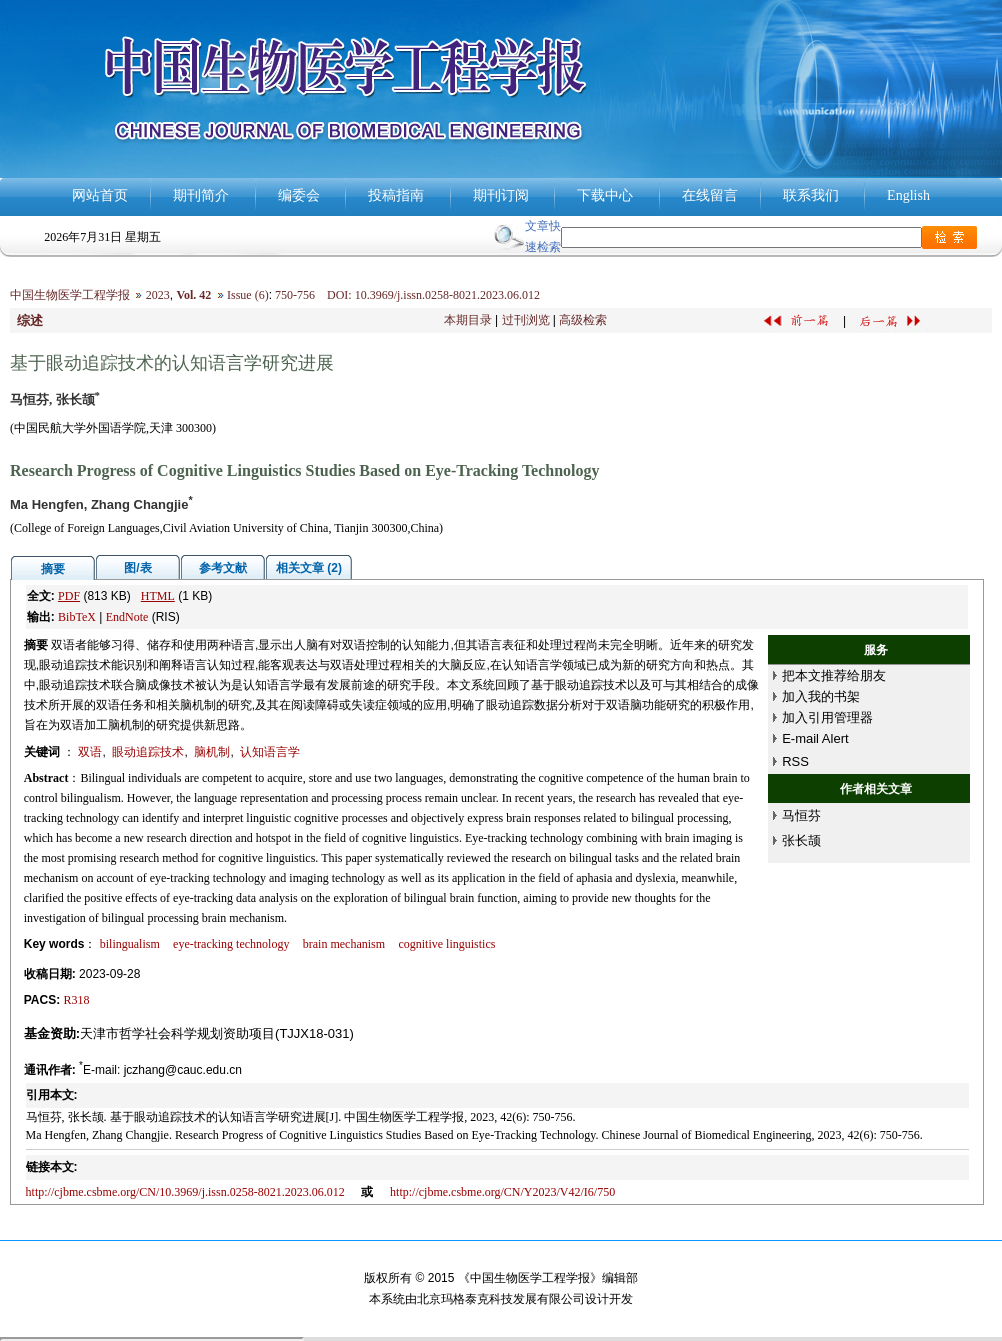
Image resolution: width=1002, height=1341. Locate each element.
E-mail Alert (815, 738)
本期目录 (468, 320)
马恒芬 (801, 815)
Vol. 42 (193, 295)
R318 (77, 1000)
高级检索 (583, 320)
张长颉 (801, 840)
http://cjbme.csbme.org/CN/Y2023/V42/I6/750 (502, 1192)
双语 (90, 752)
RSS (795, 761)
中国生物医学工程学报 (70, 295)
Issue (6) (248, 295)
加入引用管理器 (827, 717)
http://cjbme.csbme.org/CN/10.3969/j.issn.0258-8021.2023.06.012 (185, 1192)
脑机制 (212, 752)
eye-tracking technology (231, 944)
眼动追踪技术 (148, 752)
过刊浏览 (526, 320)
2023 (158, 295)
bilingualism (130, 944)
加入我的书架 (821, 696)
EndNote (127, 617)
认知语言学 (270, 752)
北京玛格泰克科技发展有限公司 (501, 1299)
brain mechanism (344, 944)
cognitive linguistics (446, 944)
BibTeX (77, 617)
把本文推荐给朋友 (834, 675)
